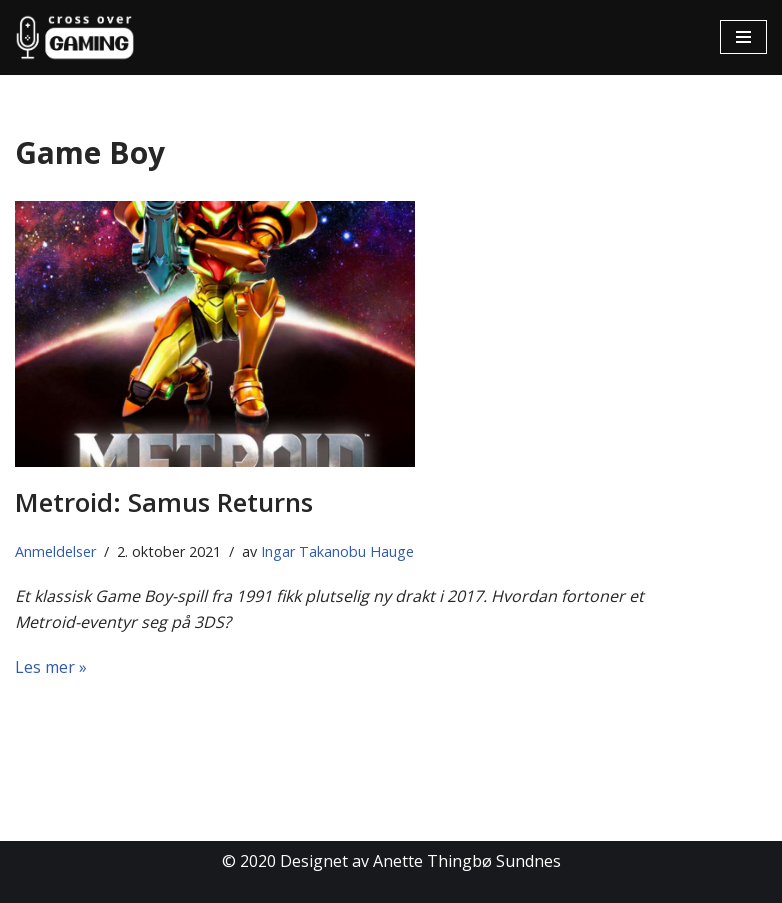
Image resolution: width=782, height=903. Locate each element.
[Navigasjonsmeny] (743, 37)
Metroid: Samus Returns (164, 502)
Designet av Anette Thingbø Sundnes (420, 861)
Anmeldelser (55, 551)
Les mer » (51, 667)
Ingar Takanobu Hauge (337, 551)
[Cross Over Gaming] (75, 37)
